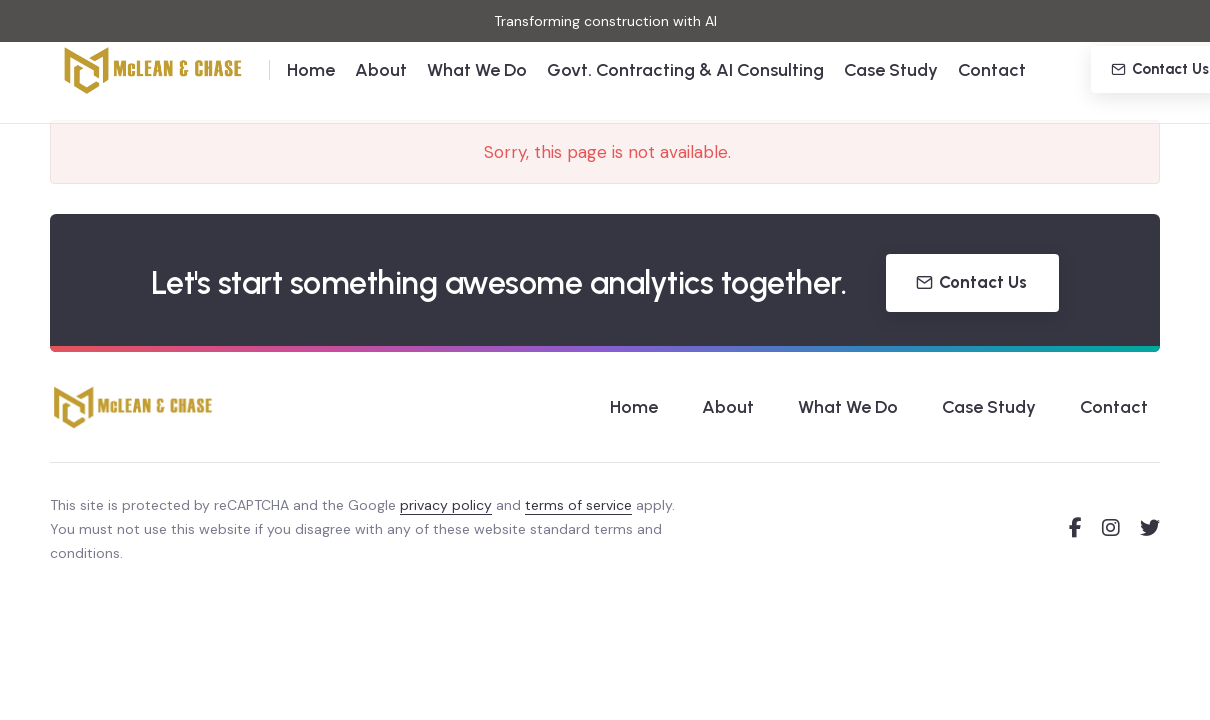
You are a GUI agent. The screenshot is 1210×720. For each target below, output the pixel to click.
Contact (992, 100)
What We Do (477, 100)
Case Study (891, 100)
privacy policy (446, 505)
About (381, 100)
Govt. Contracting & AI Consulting (685, 100)
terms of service (578, 505)
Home (311, 100)
